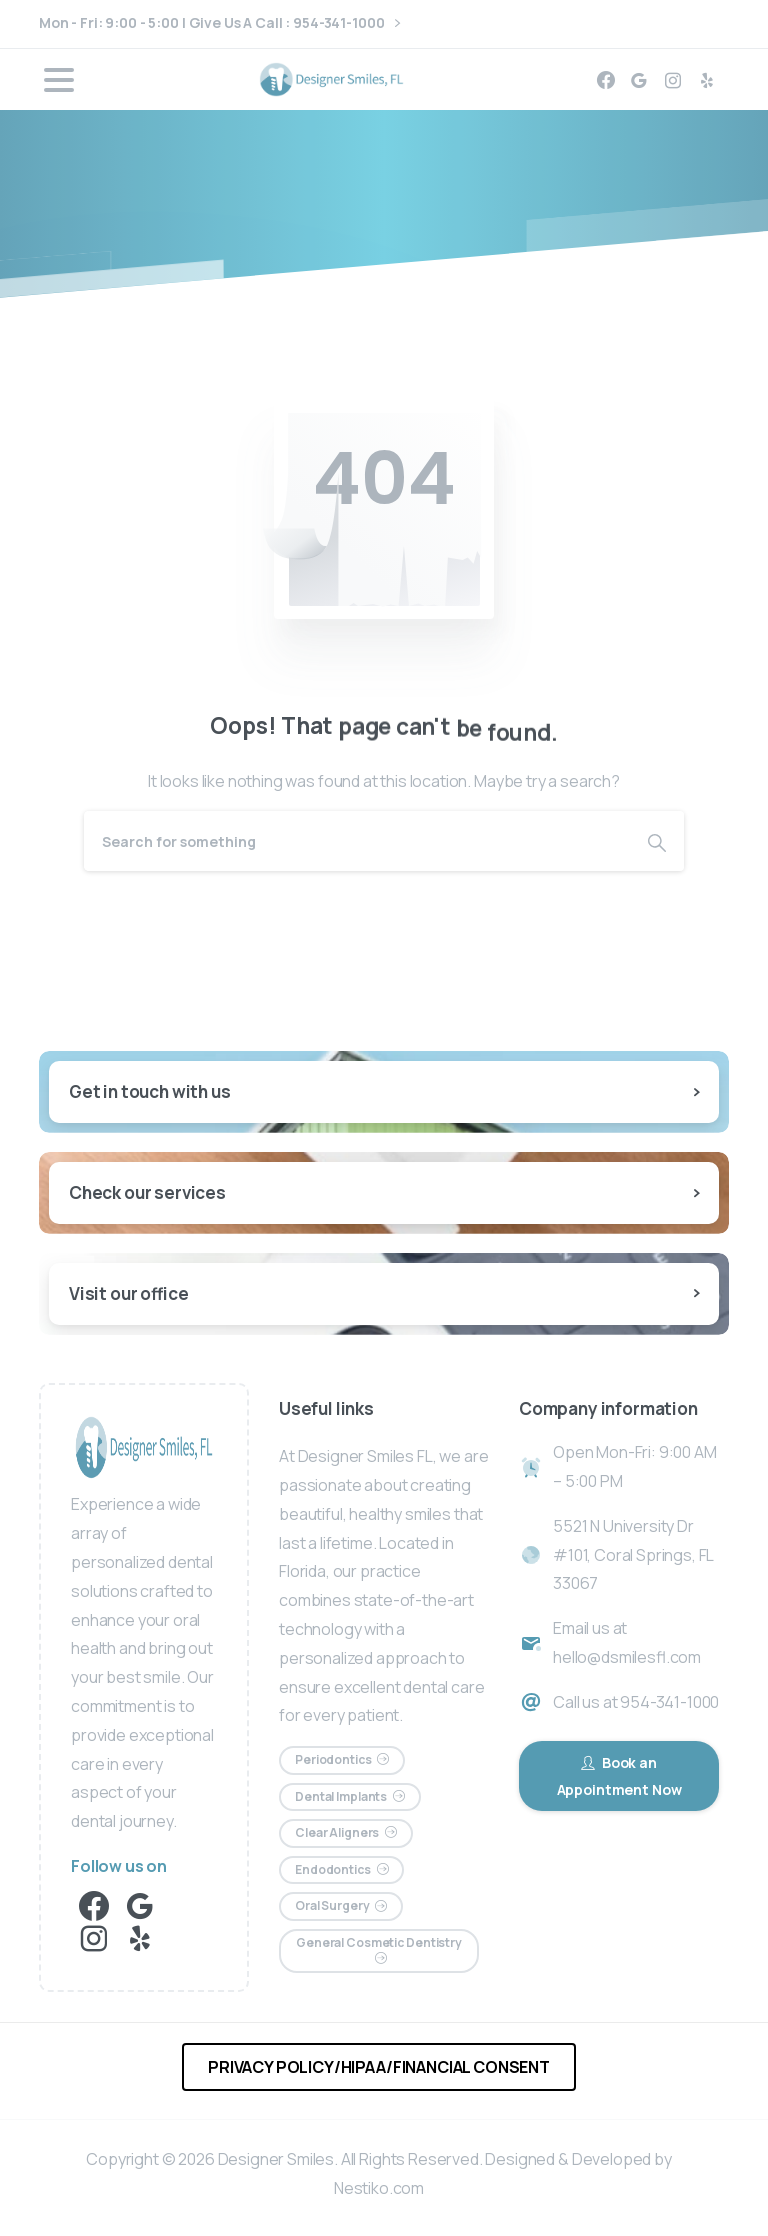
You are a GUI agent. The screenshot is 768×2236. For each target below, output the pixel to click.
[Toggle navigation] (59, 80)
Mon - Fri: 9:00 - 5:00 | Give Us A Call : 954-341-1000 (219, 23)
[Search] (357, 841)
